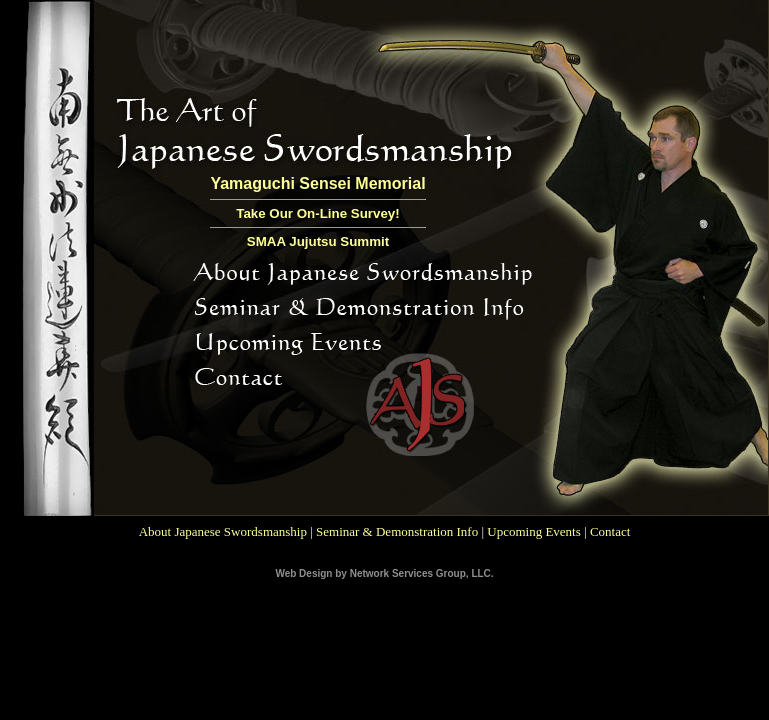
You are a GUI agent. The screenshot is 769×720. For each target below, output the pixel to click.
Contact (610, 531)
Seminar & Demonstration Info (397, 531)
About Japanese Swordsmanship (223, 531)
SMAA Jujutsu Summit (318, 241)
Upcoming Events (534, 531)
